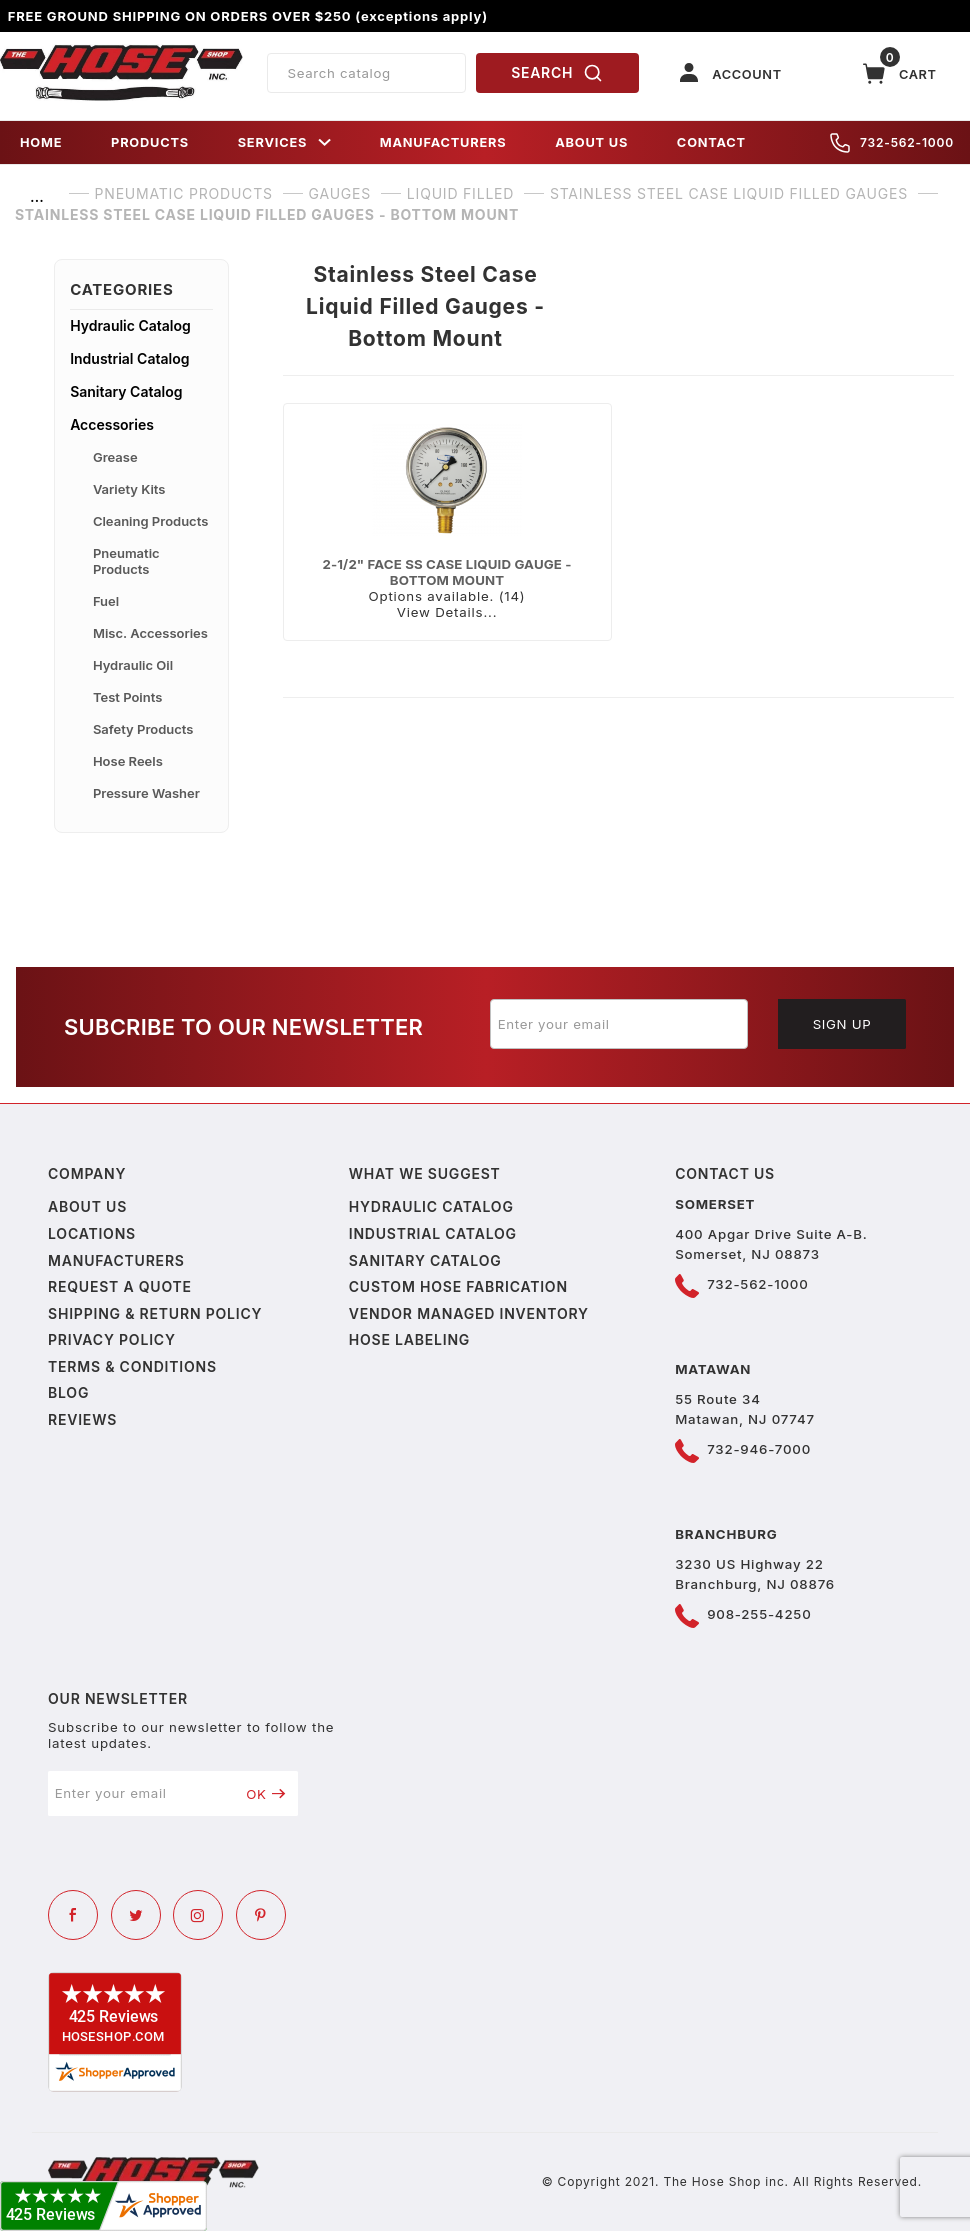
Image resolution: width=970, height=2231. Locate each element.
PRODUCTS (150, 142)
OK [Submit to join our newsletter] (265, 1794)
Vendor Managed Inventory (469, 1313)
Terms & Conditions (132, 1366)
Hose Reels (128, 761)
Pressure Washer (146, 793)
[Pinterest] (261, 1915)
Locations (92, 1233)
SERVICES (285, 142)
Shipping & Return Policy (155, 1313)
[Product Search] (366, 73)
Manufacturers (116, 1260)
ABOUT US (591, 142)
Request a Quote (120, 1286)
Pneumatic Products (126, 561)
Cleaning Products (150, 521)
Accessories (112, 424)
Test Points (127, 697)
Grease (115, 457)
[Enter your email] (619, 1024)
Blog (68, 1392)
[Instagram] (198, 1915)
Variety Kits (129, 489)
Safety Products (143, 729)
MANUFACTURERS (443, 142)
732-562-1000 (892, 143)
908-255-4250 (759, 1614)
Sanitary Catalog (126, 391)
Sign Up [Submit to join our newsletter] (842, 1024)
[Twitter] (136, 1915)
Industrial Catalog (129, 358)
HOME (41, 142)
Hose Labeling (409, 1339)
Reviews (82, 1419)
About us (87, 1206)
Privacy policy (112, 1339)
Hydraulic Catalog (130, 325)
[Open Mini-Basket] (900, 73)
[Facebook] (73, 1915)
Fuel (106, 601)
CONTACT (711, 142)
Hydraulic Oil (133, 665)
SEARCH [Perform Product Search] (557, 73)
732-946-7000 (759, 1449)
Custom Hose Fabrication (458, 1286)
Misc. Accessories (150, 633)
